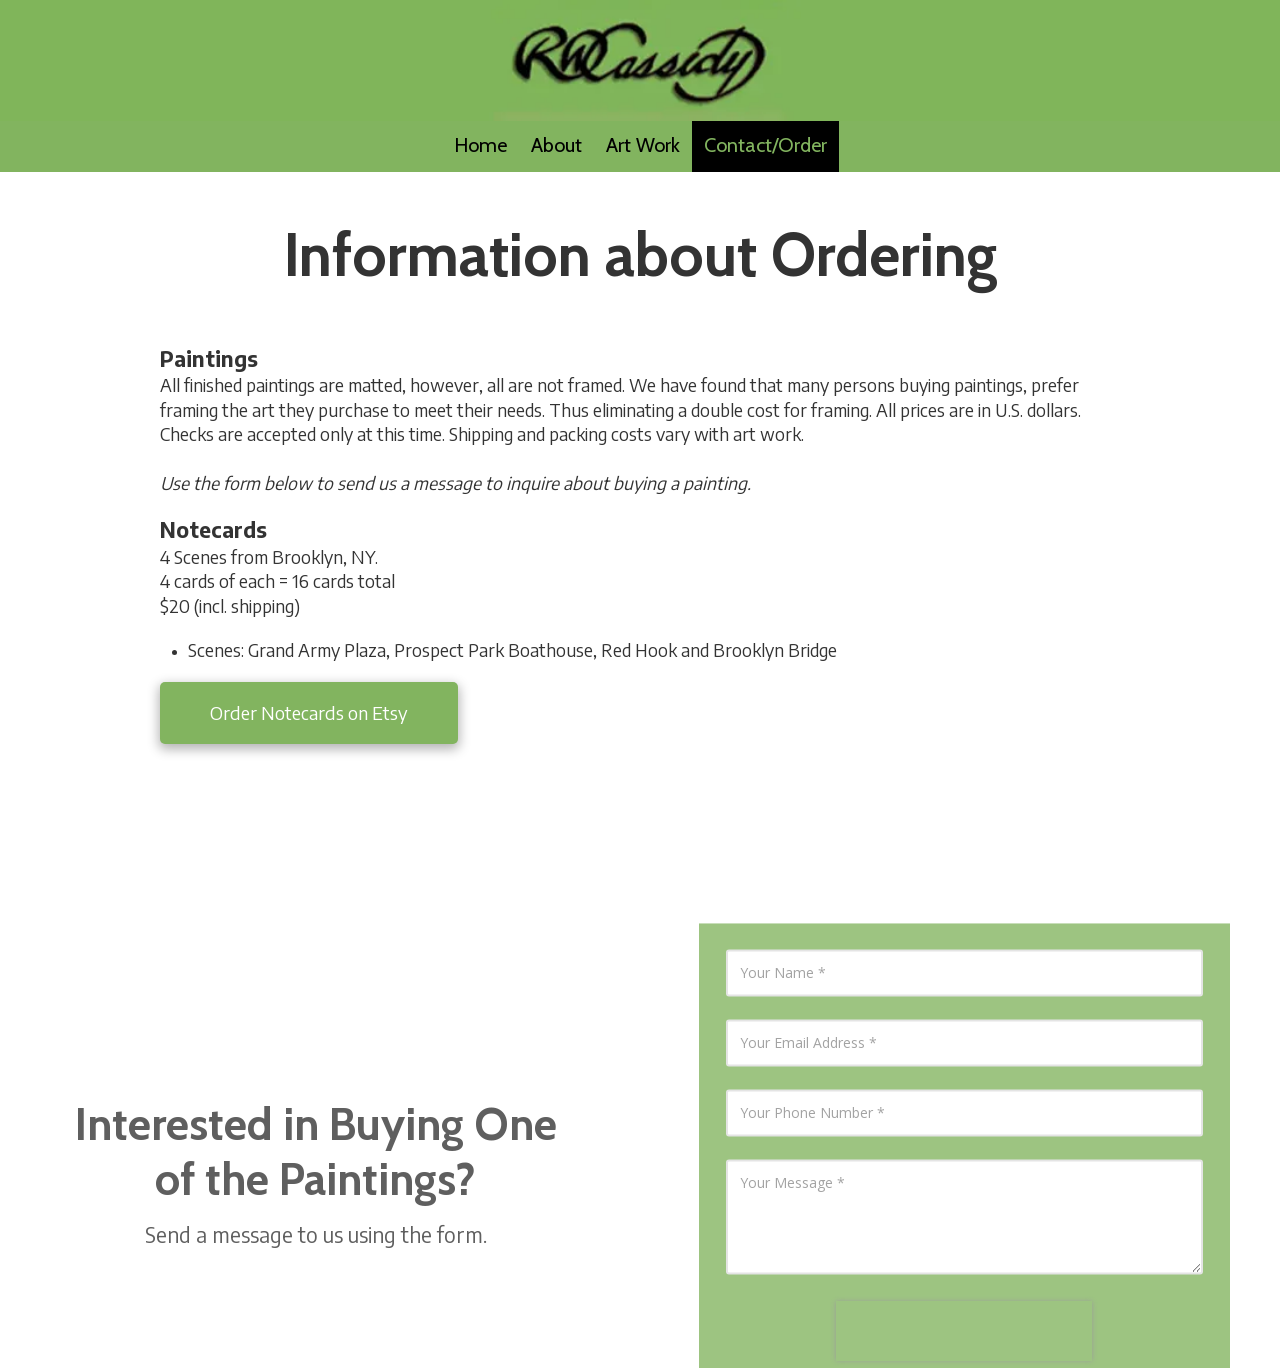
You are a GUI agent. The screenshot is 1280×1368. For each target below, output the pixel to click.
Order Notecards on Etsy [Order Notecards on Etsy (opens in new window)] (309, 712)
